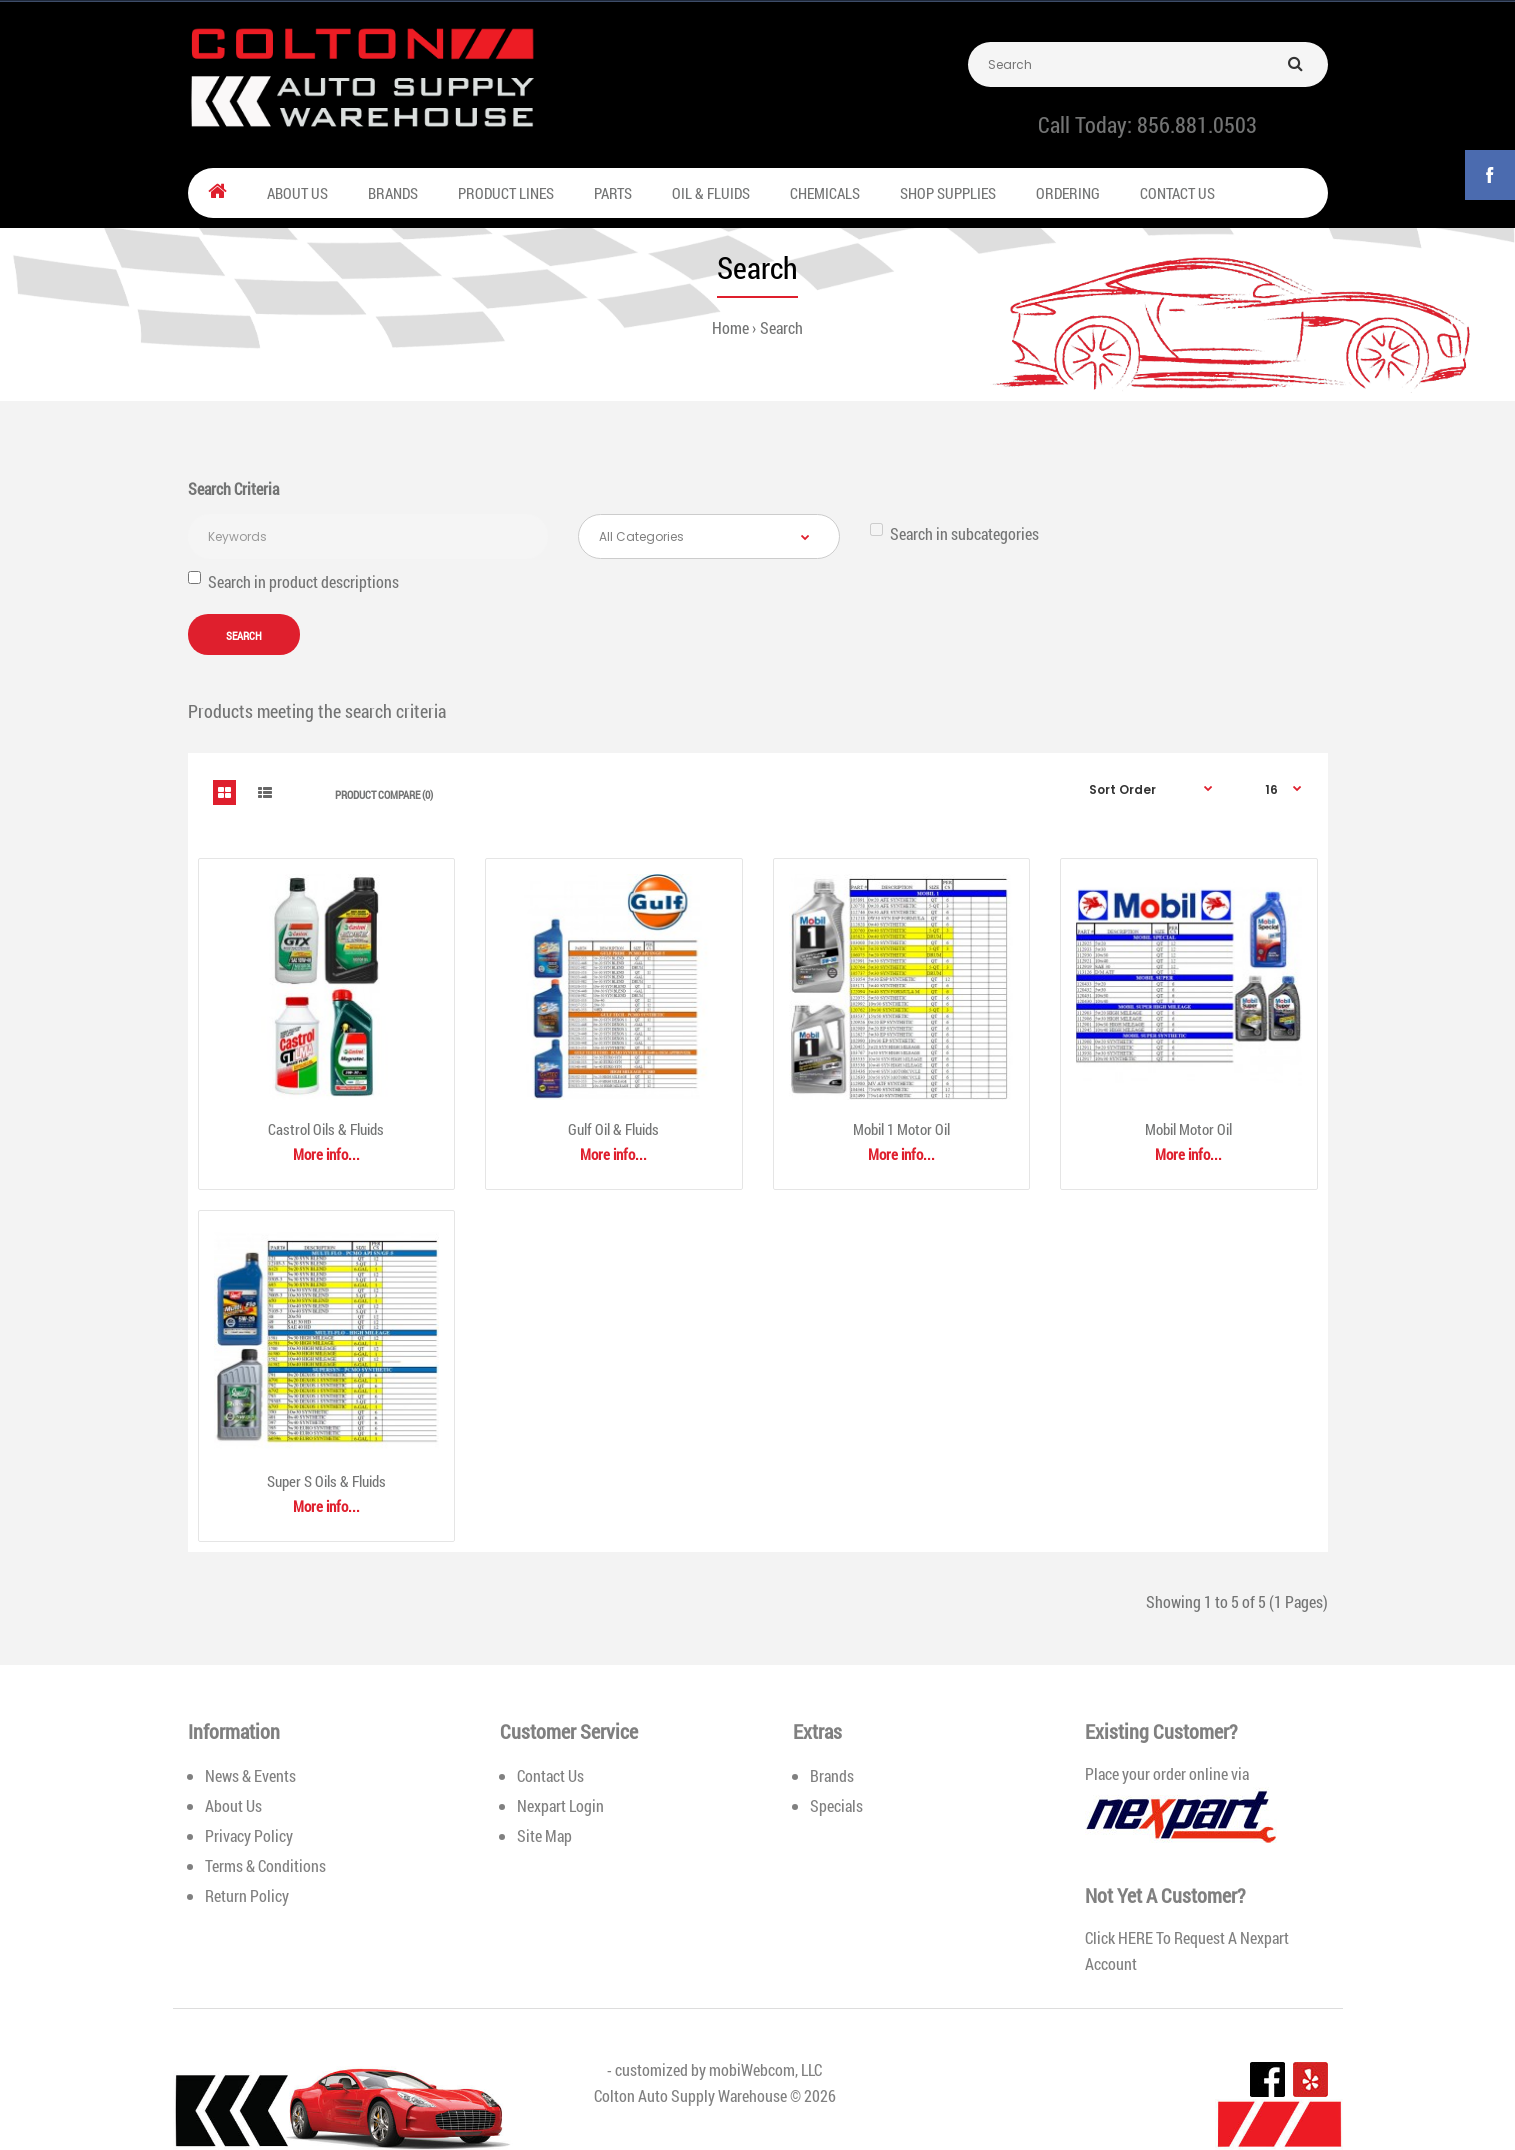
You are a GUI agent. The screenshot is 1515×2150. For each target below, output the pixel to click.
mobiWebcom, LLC (765, 2069)
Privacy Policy (249, 1835)
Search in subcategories (954, 533)
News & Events (250, 1775)
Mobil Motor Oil (1188, 1129)
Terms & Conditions (265, 1865)
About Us (233, 1805)
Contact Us (550, 1775)
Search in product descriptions (293, 581)
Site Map (544, 1835)
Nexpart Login (560, 1805)
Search (781, 327)
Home (730, 327)
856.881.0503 (1197, 124)
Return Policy (247, 1895)
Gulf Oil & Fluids (613, 1129)
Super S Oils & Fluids (326, 1481)
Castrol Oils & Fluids (326, 1129)
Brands (832, 1775)
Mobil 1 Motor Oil (901, 1129)
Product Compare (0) (384, 794)
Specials (836, 1805)
